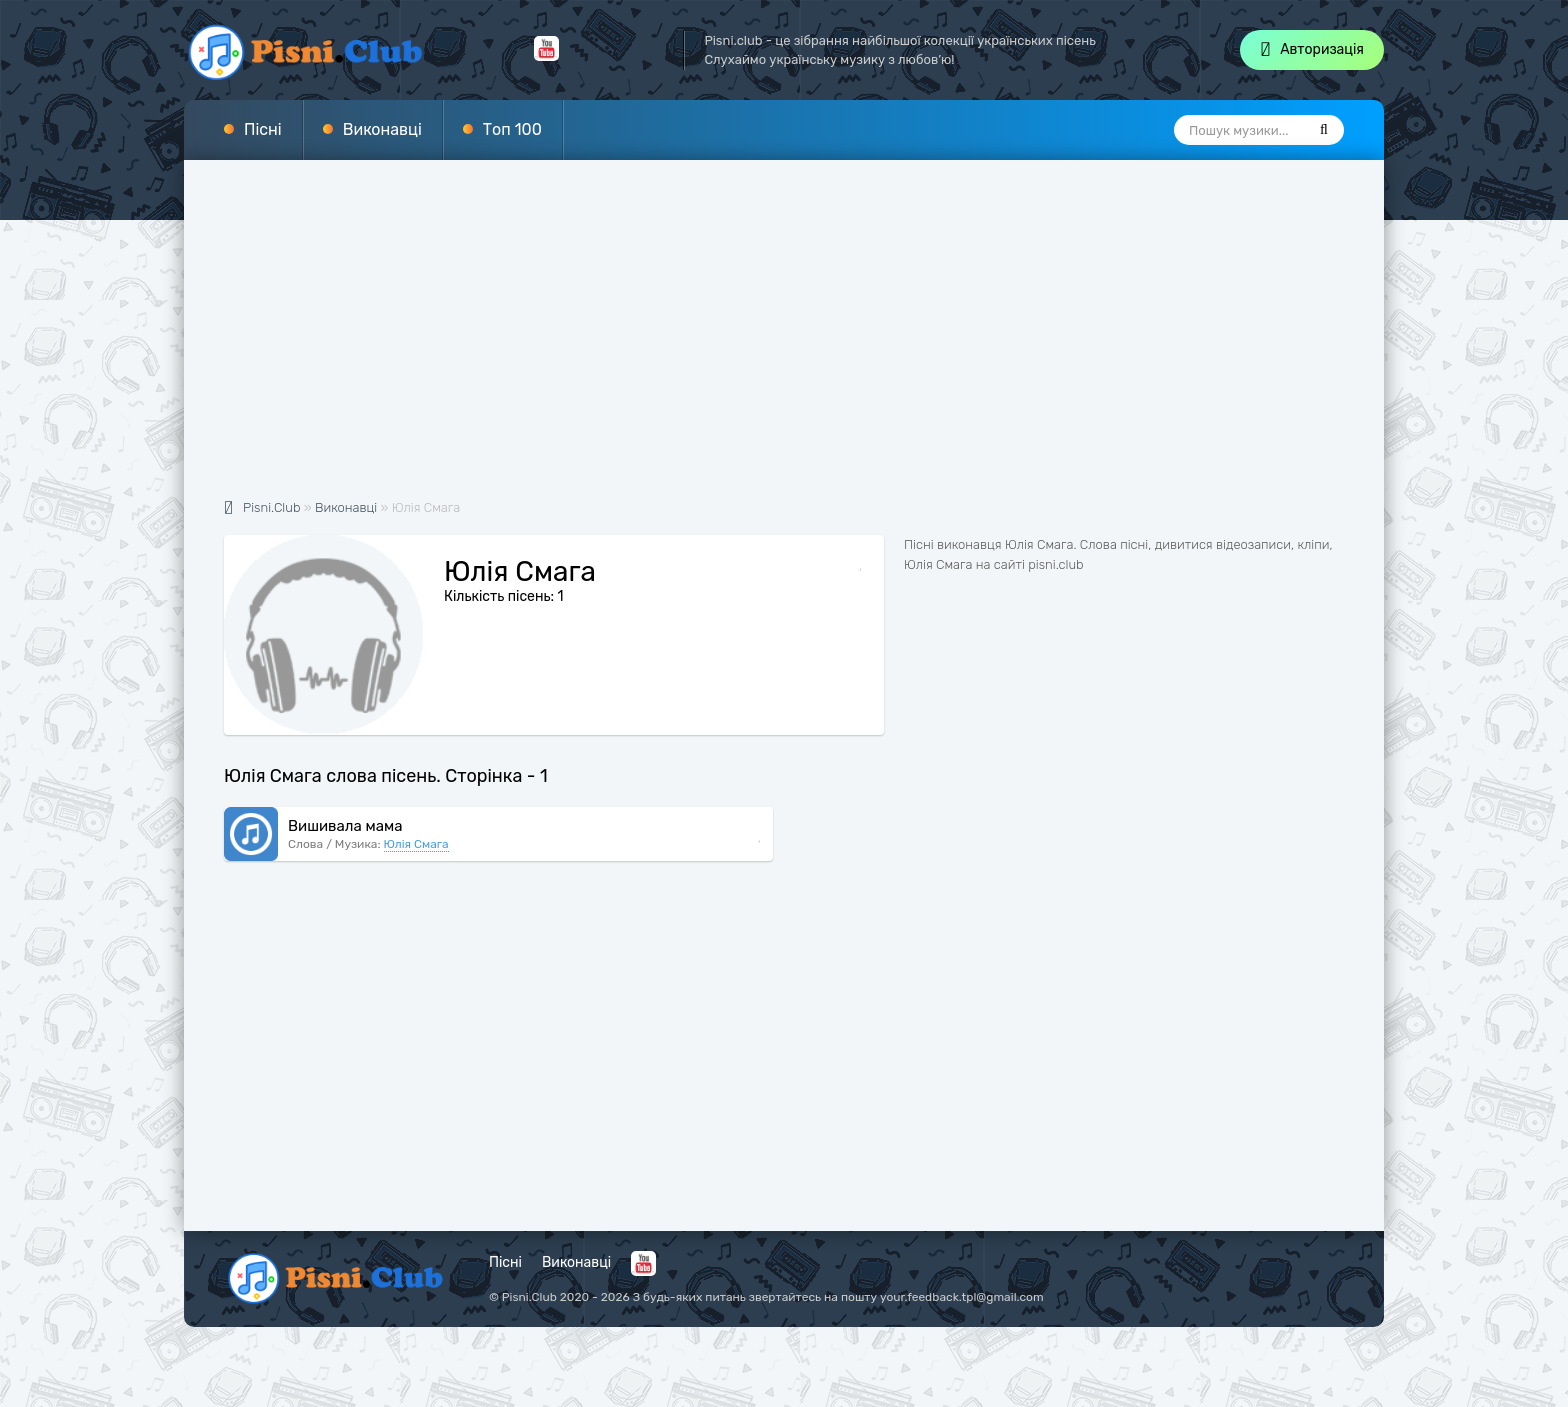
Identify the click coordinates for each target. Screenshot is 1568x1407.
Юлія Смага (416, 844)
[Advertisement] (784, 340)
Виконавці (382, 129)
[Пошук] (1324, 130)
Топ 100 (512, 129)
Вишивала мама (345, 826)
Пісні (263, 129)
